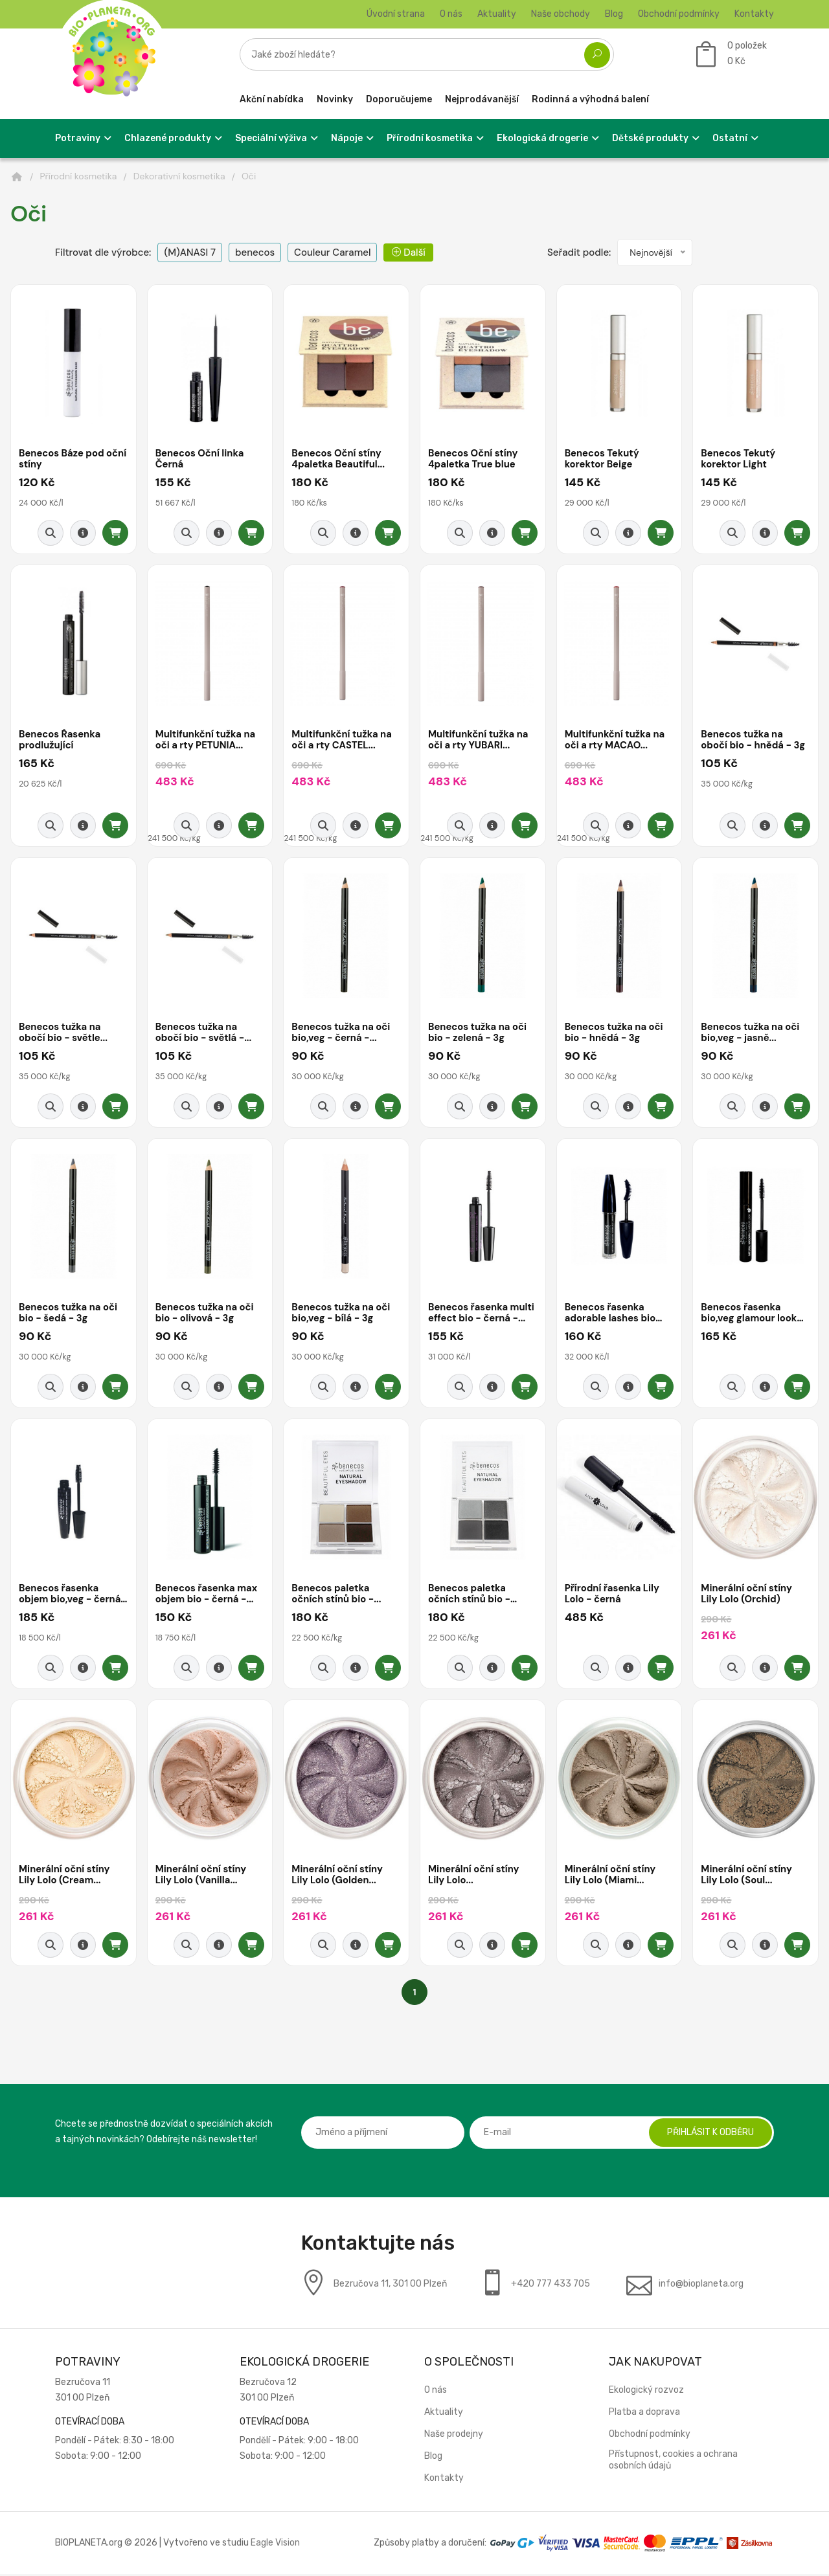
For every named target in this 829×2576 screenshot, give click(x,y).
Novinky (335, 99)
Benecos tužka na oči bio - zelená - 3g (478, 1033)
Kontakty (754, 13)
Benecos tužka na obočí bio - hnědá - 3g (753, 741)
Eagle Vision (275, 2544)
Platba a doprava (644, 2413)
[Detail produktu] (83, 533)
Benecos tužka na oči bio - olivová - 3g (205, 1314)
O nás (451, 13)
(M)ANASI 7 (190, 252)
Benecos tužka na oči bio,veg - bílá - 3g (341, 1314)
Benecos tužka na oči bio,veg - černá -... (341, 1033)
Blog (614, 13)
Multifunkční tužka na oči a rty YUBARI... (479, 741)
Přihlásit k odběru (709, 2134)
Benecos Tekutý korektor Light (739, 459)
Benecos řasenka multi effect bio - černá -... (482, 1314)
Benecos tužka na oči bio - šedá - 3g (69, 1314)
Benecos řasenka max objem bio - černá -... (207, 1595)
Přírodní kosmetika (78, 176)
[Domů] (16, 176)
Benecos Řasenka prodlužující (60, 741)
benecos (255, 252)
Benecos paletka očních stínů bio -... (336, 1595)
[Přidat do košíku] (115, 533)
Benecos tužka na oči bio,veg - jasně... (751, 1033)
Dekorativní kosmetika (179, 176)
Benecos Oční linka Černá (200, 459)
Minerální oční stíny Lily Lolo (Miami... (611, 1876)
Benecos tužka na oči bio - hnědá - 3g (614, 1033)
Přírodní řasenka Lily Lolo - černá (613, 1595)
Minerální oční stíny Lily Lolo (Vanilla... (201, 1876)
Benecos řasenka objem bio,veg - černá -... (70, 1595)
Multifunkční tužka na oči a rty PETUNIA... (206, 741)
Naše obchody (560, 13)
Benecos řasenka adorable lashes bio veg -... (611, 1314)
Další (408, 252)
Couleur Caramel (332, 252)
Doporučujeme (399, 99)
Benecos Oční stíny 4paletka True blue (473, 459)
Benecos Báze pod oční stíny (62, 459)
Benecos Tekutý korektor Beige (603, 459)
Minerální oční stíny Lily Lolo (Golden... (337, 1876)
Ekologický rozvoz (646, 2391)
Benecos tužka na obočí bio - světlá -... (204, 1033)
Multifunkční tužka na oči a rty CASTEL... (342, 741)
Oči (249, 176)
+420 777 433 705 (550, 2285)
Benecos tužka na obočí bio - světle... (64, 1033)
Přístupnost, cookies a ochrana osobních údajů (673, 2461)
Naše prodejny (453, 2435)
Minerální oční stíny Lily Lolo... (474, 1876)
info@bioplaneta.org (701, 2285)
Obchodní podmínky (679, 13)
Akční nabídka (272, 99)
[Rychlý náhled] (50, 533)
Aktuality (496, 13)
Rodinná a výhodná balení (590, 99)
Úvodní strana (396, 13)
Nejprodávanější (482, 99)
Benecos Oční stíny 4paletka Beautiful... (338, 459)
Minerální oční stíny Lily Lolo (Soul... (747, 1876)
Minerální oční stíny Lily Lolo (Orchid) (747, 1595)
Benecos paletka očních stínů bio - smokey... (470, 1595)
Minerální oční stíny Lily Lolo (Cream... (65, 1876)
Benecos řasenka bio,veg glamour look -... (749, 1314)
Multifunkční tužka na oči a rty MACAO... (615, 741)
